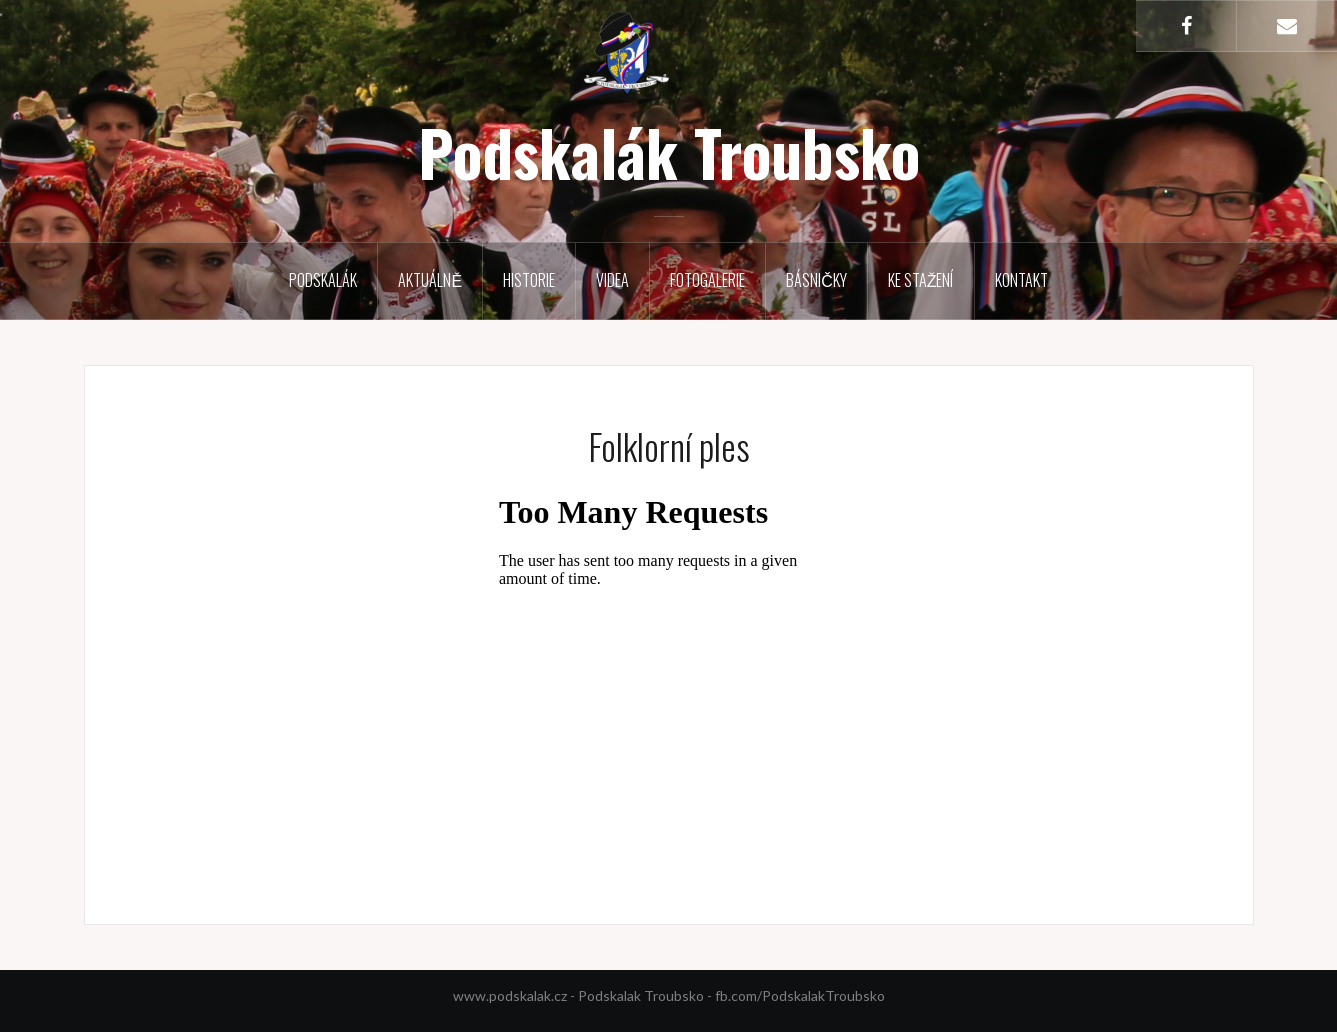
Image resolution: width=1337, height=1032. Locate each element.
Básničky (816, 280)
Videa (612, 280)
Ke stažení (921, 280)
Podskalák (323, 280)
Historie (529, 280)
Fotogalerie (707, 280)
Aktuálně (430, 280)
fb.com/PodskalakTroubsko (800, 995)
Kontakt (1021, 280)
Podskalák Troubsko (669, 152)
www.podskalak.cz (510, 995)
